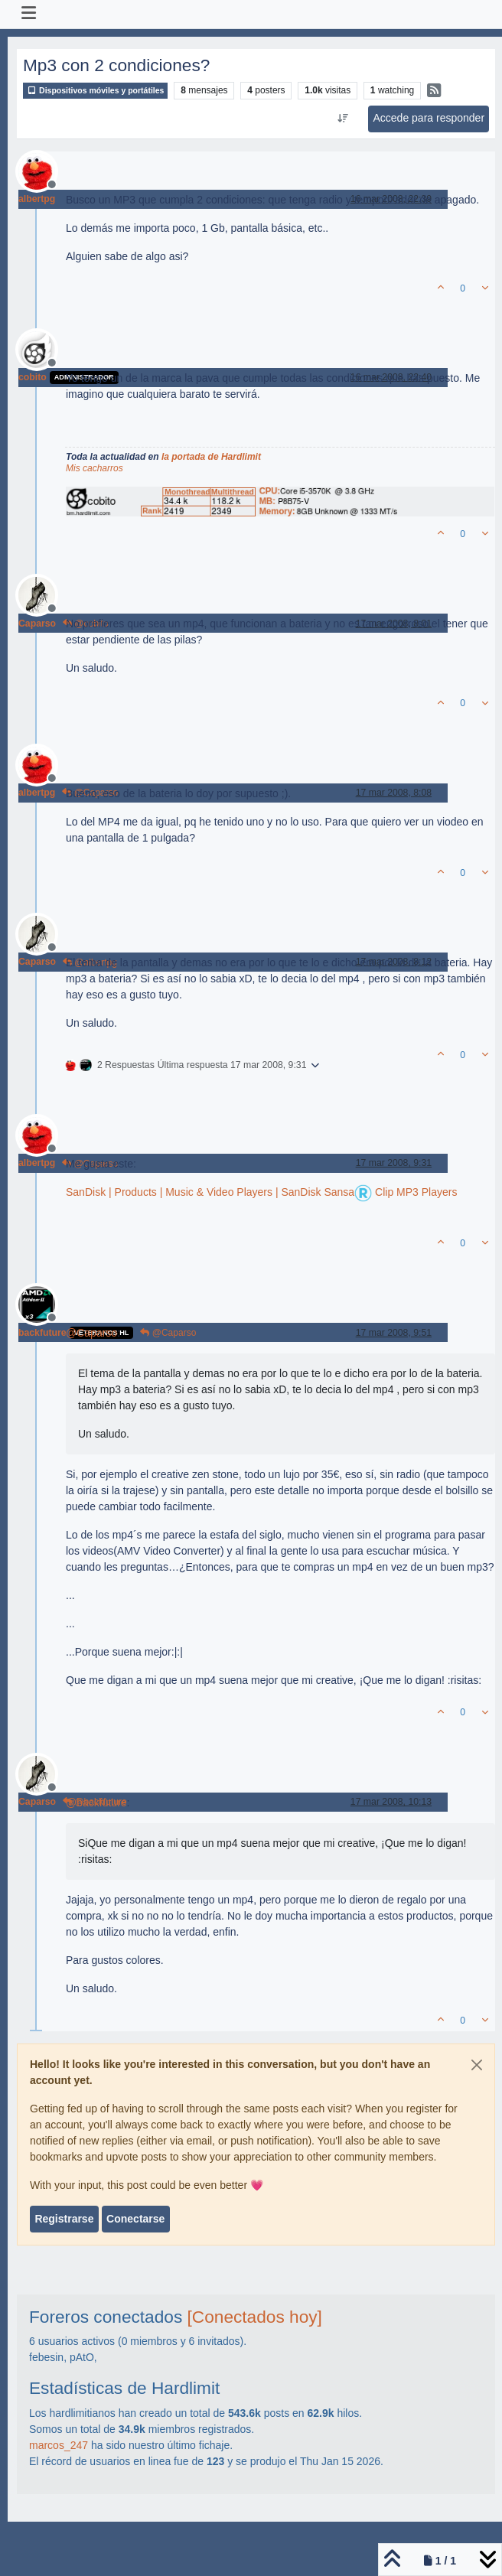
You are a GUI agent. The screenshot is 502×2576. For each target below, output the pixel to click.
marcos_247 (58, 2445)
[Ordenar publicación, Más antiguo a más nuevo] (343, 118)
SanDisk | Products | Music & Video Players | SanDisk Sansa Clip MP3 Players (261, 1192)
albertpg (36, 199)
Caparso (37, 623)
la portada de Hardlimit (211, 456)
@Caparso (168, 1332)
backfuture (42, 1332)
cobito (32, 377)
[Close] (476, 2065)
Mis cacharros (94, 468)
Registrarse (63, 2219)
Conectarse (135, 2219)
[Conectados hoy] (254, 2317)
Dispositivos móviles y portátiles (95, 91)
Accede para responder (429, 118)
